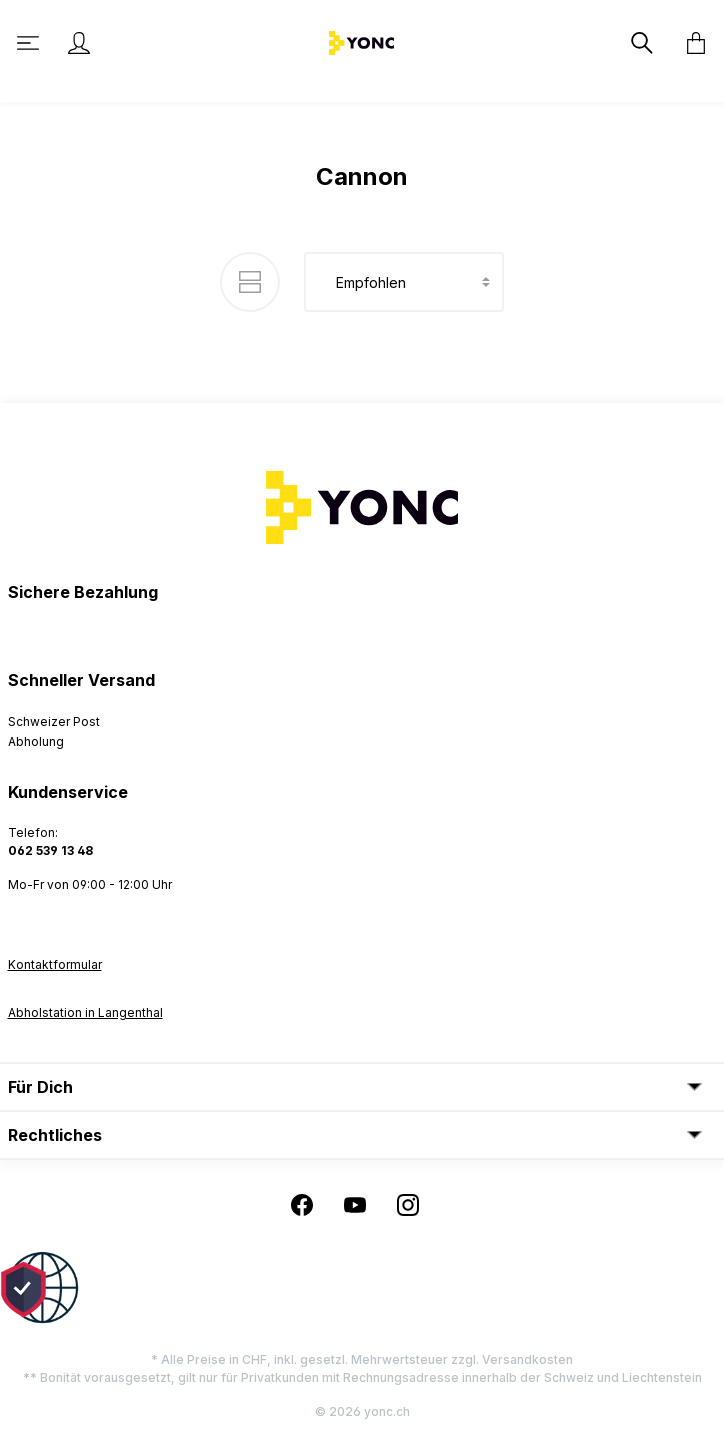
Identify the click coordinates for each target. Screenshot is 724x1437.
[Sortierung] (404, 282)
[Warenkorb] (690, 43)
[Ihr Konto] (79, 43)
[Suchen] (644, 43)
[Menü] (30, 43)
